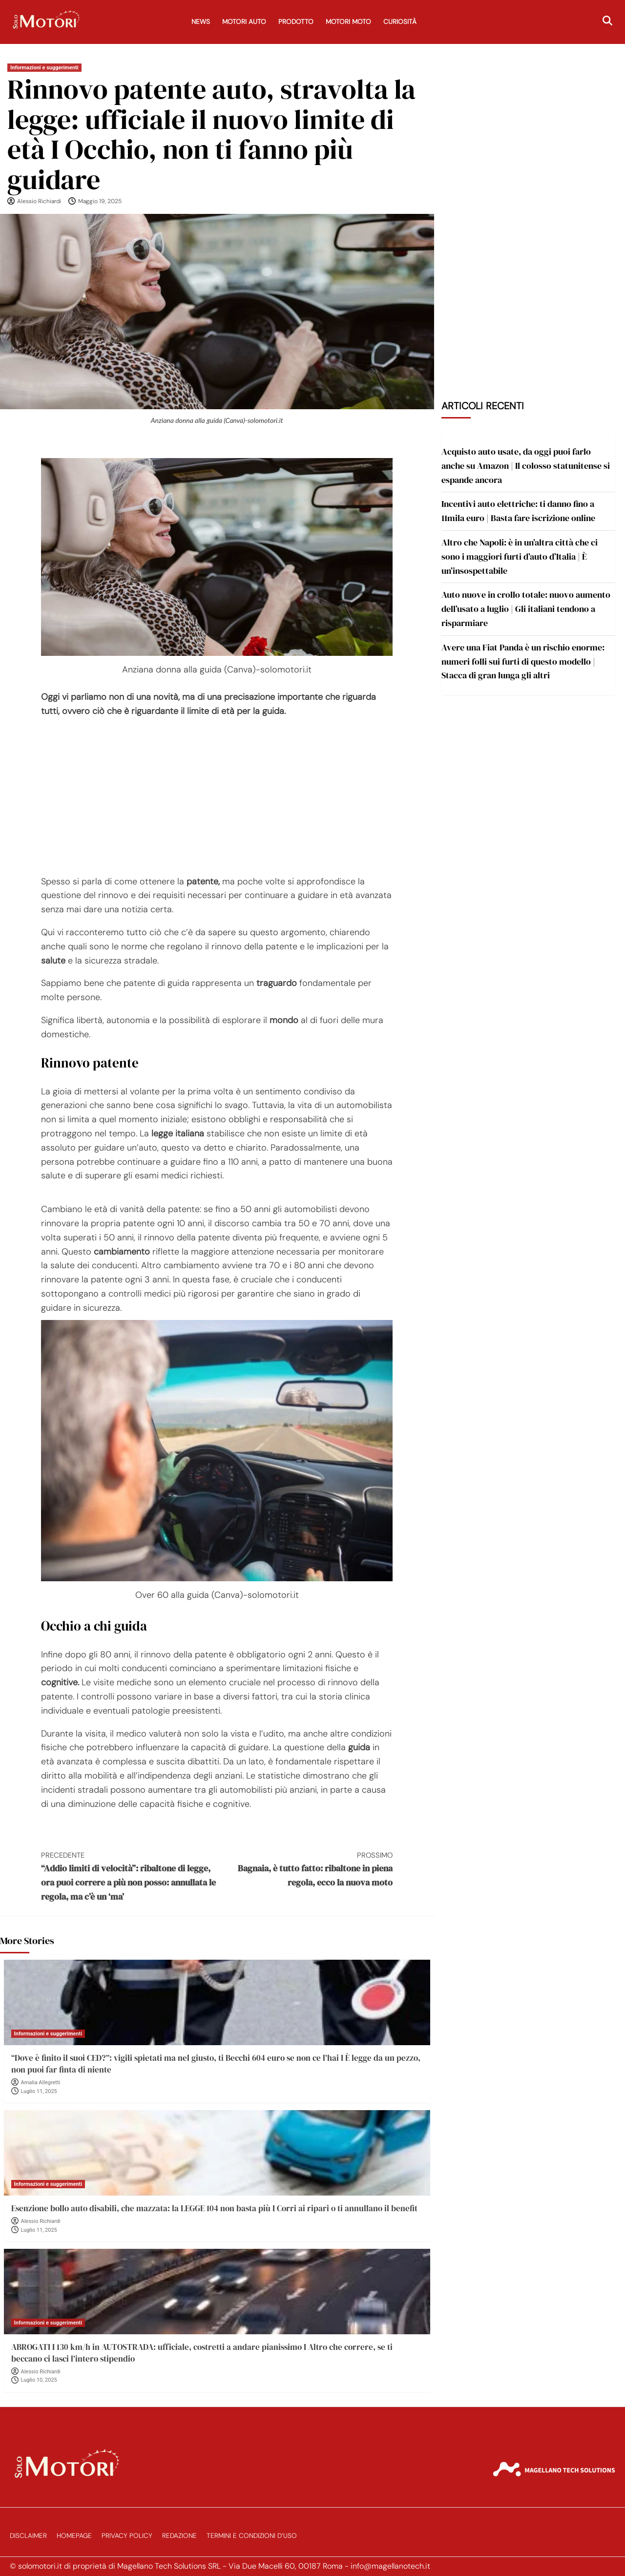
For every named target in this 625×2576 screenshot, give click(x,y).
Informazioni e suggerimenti (44, 67)
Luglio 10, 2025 (39, 2380)
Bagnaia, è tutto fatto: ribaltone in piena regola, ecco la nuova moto (305, 1869)
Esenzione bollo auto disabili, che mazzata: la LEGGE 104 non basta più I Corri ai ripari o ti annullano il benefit (214, 2208)
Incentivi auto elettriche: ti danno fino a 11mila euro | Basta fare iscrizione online (518, 511)
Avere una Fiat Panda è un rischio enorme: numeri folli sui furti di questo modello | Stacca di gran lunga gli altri (522, 661)
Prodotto (295, 22)
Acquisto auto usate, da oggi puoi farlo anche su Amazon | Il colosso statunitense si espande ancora (525, 465)
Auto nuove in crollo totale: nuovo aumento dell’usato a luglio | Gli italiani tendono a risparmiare (525, 608)
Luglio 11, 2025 (39, 2091)
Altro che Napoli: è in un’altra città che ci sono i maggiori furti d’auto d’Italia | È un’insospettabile (519, 556)
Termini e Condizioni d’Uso (252, 2536)
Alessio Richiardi (39, 201)
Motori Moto (348, 22)
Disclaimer (28, 2536)
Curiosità (400, 22)
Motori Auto (244, 22)
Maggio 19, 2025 (100, 201)
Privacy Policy (127, 2536)
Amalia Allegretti (41, 2082)
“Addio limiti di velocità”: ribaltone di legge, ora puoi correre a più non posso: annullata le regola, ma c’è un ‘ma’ (129, 1876)
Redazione (179, 2536)
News (200, 22)
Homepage (74, 2536)
